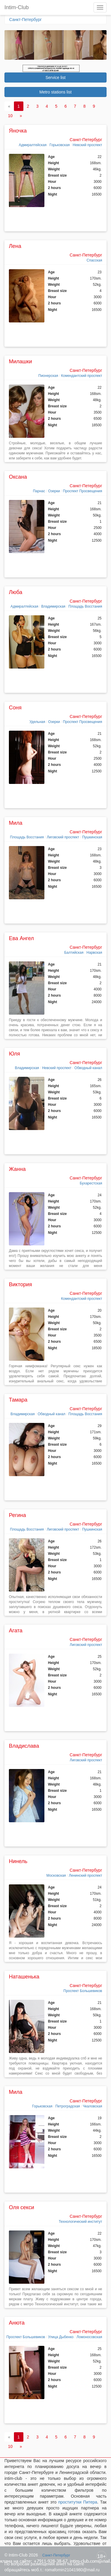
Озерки (54, 491)
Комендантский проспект (81, 376)
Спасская (94, 260)
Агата (15, 1631)
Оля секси (21, 2207)
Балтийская (73, 952)
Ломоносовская (89, 2337)
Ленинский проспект (85, 1875)
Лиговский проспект (63, 837)
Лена (15, 246)
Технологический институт (80, 2222)
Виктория (20, 1284)
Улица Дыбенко (60, 2337)
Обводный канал (88, 1068)
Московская (56, 1875)
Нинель (18, 1861)
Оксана (18, 477)
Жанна (17, 1169)
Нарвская (94, 952)
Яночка (18, 131)
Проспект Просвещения (82, 491)
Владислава (24, 1746)
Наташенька (24, 1977)
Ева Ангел (21, 938)
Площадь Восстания (85, 606)
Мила (15, 823)
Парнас (39, 491)
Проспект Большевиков (82, 1991)
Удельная (37, 722)
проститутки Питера (77, 2502)
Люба (15, 592)
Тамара (18, 1400)
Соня (15, 708)
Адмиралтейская (32, 145)
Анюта (17, 2323)
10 (10, 115)
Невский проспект (87, 145)
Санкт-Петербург (25, 19)
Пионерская (48, 376)
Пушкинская (92, 837)
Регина (17, 1515)
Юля (14, 1054)
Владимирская (53, 606)
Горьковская (59, 145)
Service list (56, 77)
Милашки (20, 361)
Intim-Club (16, 7)
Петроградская (67, 2106)
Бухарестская (91, 1183)
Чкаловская (92, 2106)
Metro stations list (55, 92)
